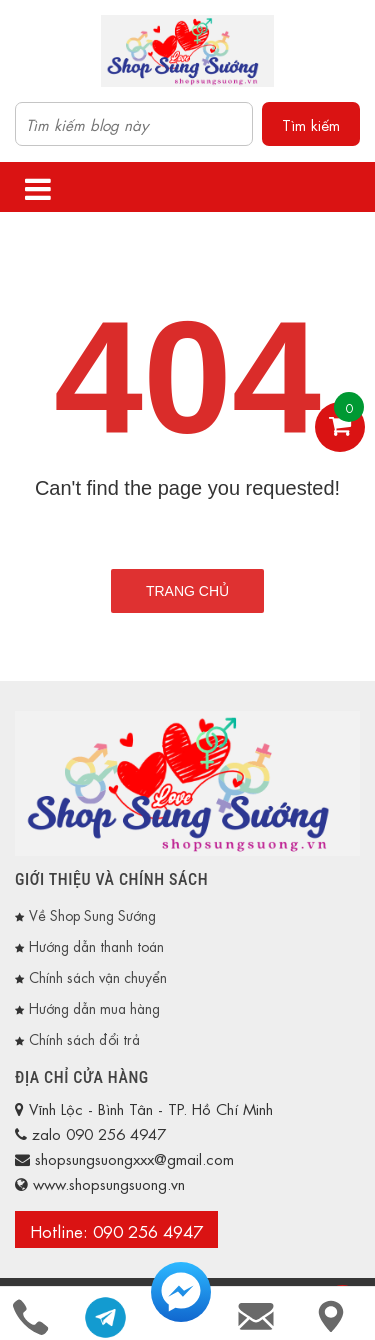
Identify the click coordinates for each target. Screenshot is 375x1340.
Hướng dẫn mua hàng (94, 1007)
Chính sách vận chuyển (98, 976)
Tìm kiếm (311, 124)
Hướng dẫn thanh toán (96, 945)
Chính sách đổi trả (84, 1038)
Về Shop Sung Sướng (92, 914)
